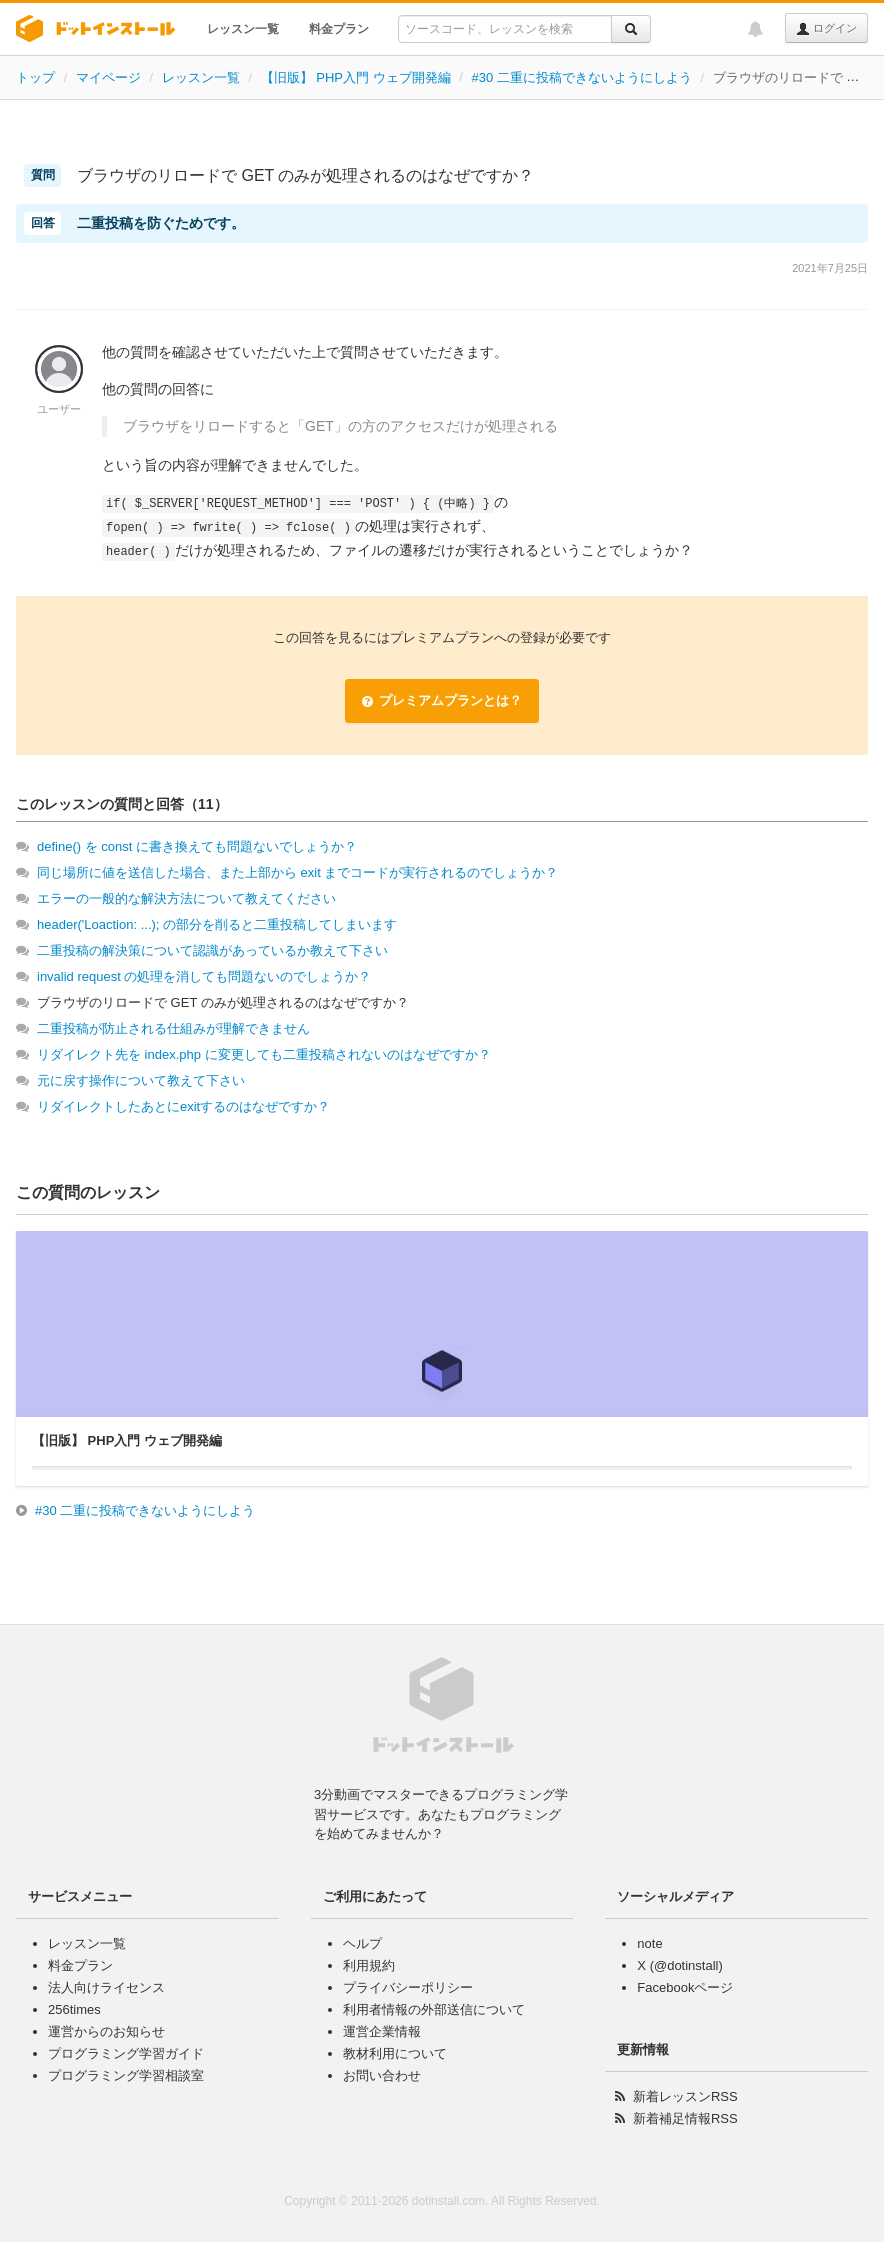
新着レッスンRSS (685, 2096)
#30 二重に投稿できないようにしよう (581, 77)
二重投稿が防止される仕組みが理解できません (173, 1028)
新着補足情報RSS (685, 2118)
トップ (35, 77)
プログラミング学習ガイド (126, 2053)
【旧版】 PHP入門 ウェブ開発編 (356, 77)
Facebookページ (685, 1987)
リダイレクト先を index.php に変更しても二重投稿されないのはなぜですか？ (264, 1054)
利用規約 (369, 1965)
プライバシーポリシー (408, 1987)
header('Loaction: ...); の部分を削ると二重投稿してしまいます (217, 924)
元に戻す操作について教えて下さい (141, 1080)
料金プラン (339, 29)
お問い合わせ (382, 2075)
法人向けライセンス (106, 1987)
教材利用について (395, 2053)
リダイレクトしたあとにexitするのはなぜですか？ (183, 1106)
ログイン (826, 29)
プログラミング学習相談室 (126, 2075)
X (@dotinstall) (679, 1965)
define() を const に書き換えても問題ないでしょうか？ (197, 846)
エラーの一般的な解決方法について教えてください (186, 898)
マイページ (108, 77)
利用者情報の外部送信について (434, 2009)
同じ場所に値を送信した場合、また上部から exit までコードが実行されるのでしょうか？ (297, 872)
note (649, 1943)
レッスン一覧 (243, 29)
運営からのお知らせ (106, 2031)
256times (74, 2009)
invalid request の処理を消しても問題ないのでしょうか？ (204, 976)
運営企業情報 (382, 2031)
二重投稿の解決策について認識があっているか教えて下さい (212, 950)
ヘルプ (362, 1943)
